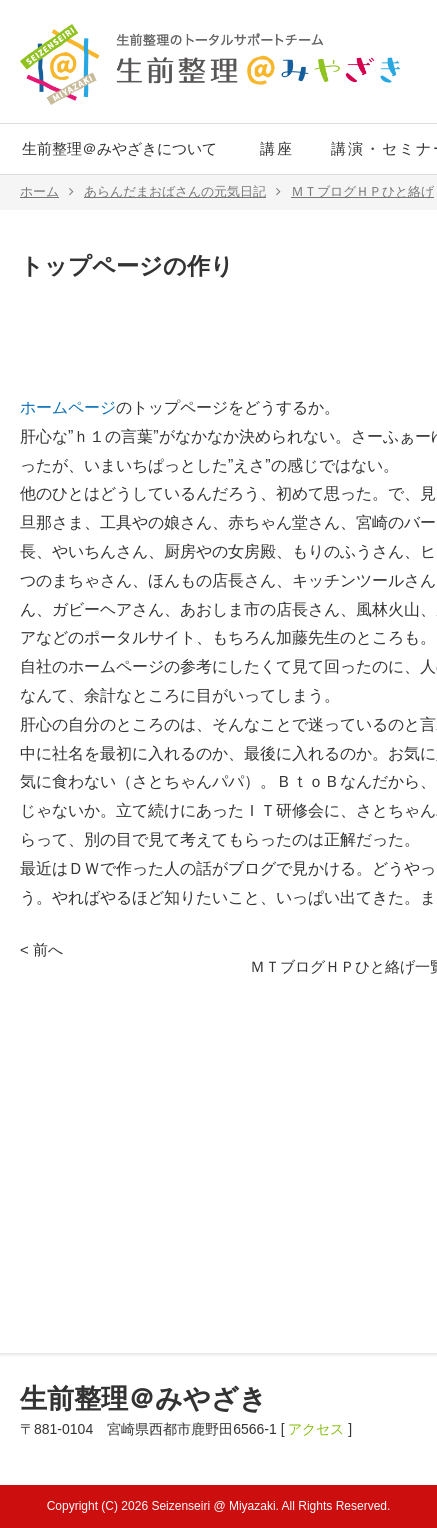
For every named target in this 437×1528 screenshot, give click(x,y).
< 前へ (41, 949)
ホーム (47, 192)
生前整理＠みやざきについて (119, 148)
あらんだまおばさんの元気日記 (182, 192)
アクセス (316, 1429)
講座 (277, 148)
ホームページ (68, 407)
